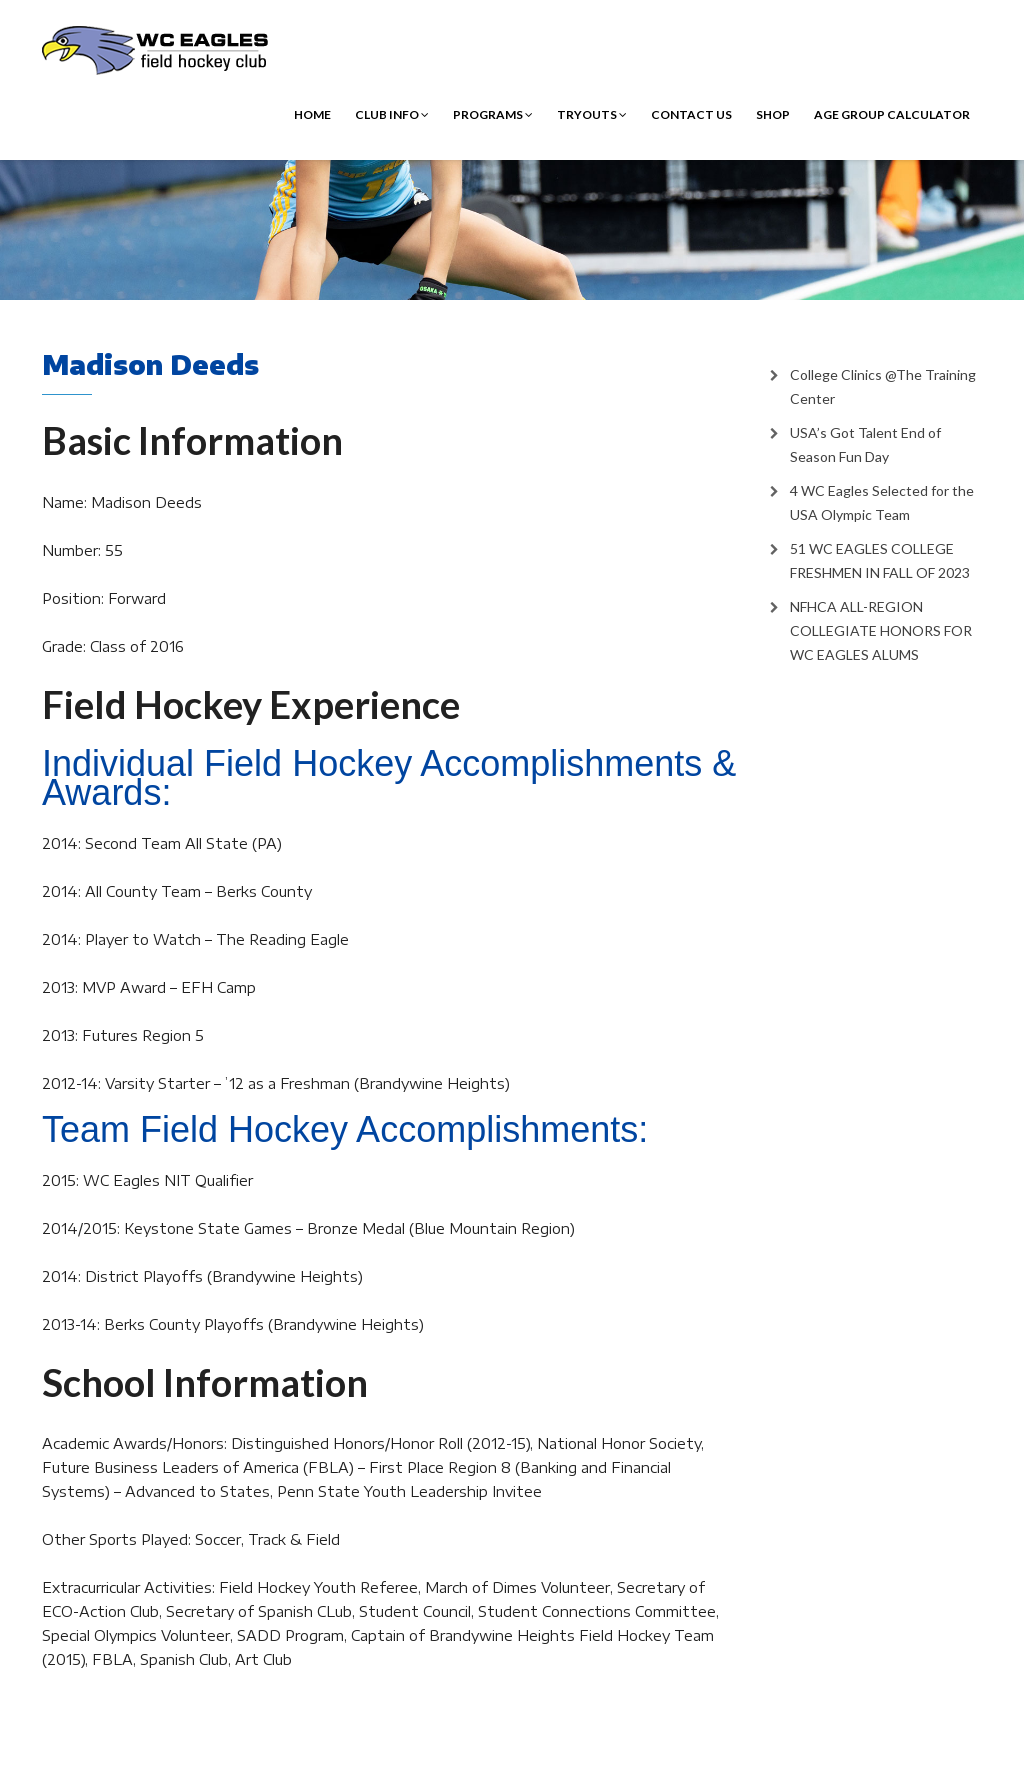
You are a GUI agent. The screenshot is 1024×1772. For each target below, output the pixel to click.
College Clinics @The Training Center (883, 386)
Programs (493, 114)
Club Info (392, 114)
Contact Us (691, 114)
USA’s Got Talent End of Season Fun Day (865, 444)
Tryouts (592, 114)
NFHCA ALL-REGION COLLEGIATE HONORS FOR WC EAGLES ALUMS (881, 630)
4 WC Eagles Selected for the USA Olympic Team (882, 502)
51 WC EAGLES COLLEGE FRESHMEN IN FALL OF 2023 (880, 560)
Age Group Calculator (892, 114)
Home (312, 114)
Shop (773, 114)
